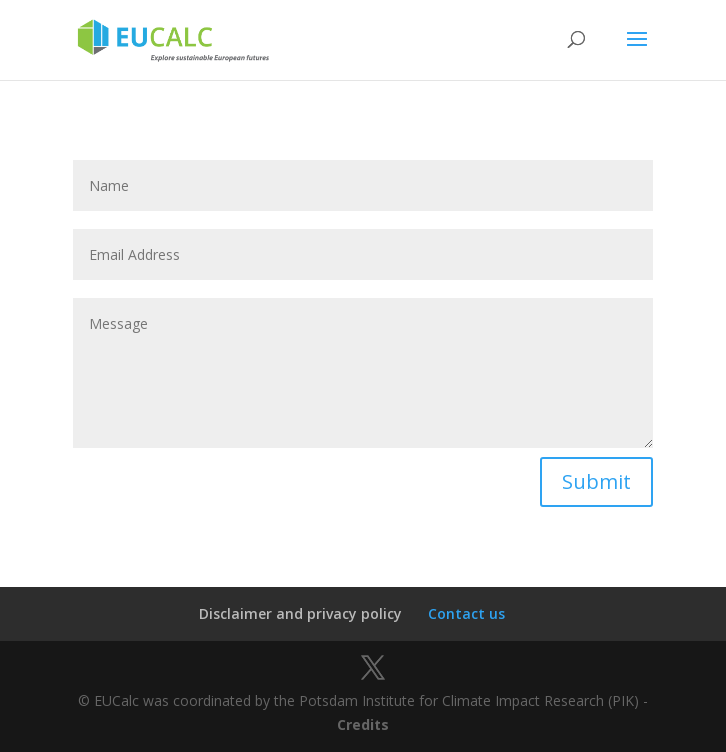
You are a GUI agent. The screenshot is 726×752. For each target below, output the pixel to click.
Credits (363, 724)
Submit (596, 481)
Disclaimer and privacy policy (300, 613)
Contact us (466, 613)
